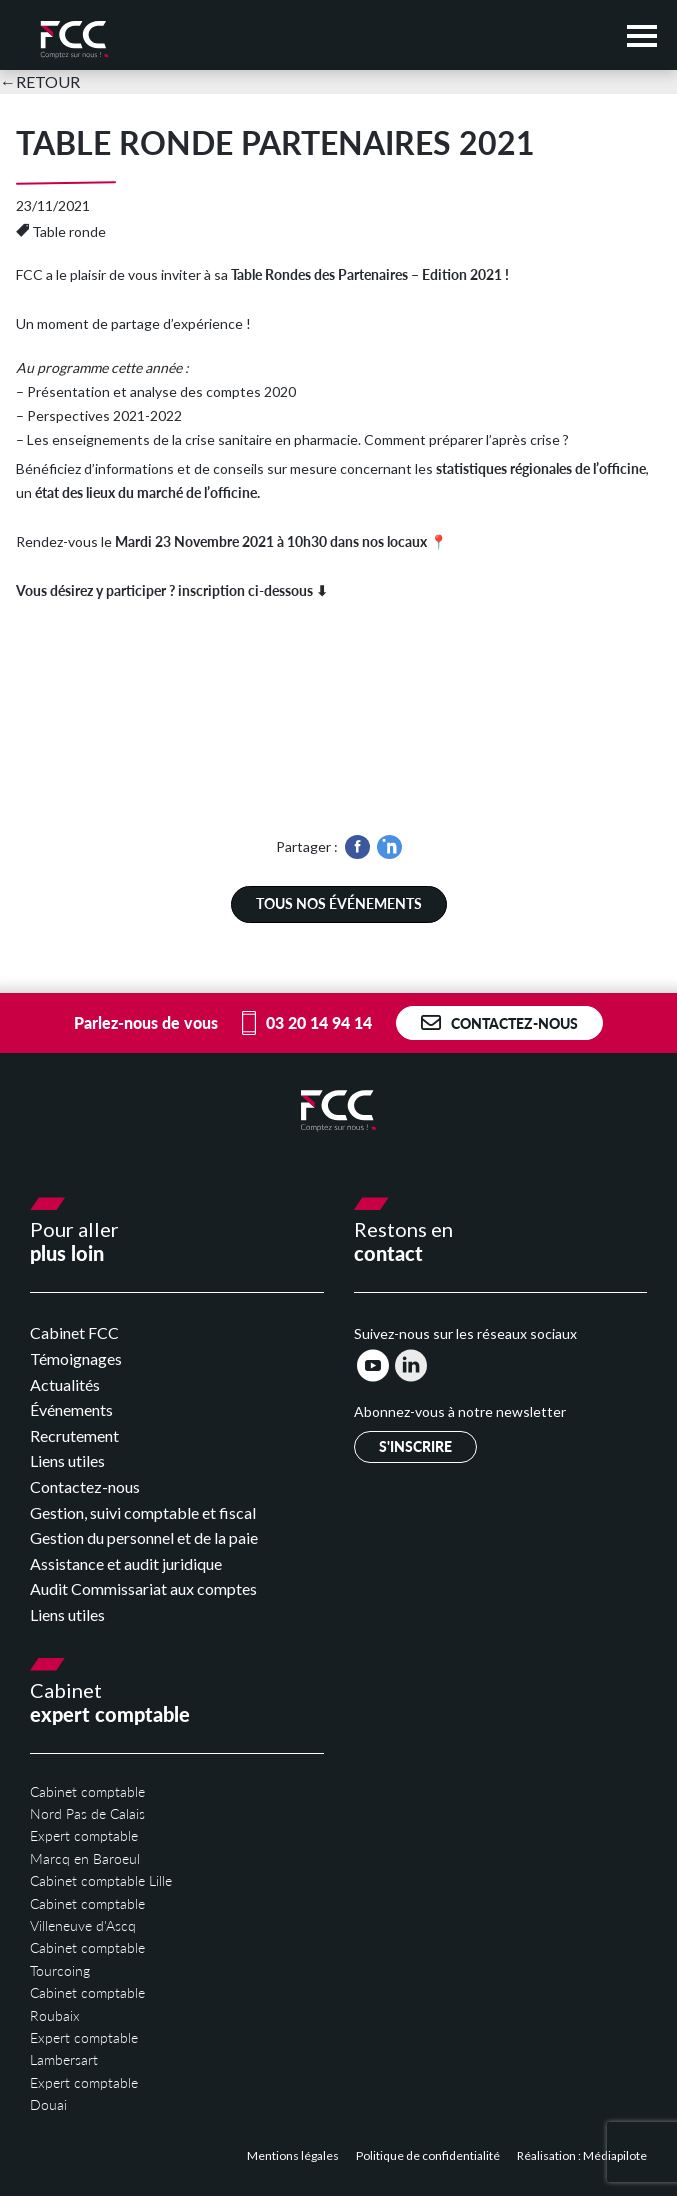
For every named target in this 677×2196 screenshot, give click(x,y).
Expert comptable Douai (84, 2093)
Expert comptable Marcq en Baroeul (85, 1846)
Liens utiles (67, 1460)
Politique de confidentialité (429, 2155)
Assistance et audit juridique (126, 1563)
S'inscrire (415, 1446)
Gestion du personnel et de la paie (144, 1537)
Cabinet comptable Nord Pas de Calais (87, 1802)
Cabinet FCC (74, 1332)
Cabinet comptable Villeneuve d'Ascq (87, 1914)
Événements (71, 1409)
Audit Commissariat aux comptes (143, 1588)
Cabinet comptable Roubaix (87, 2003)
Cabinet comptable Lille (101, 1880)
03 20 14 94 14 (307, 1023)
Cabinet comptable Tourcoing (87, 1958)
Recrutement (74, 1435)
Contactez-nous (499, 1023)
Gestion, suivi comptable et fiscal (143, 1512)
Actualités (65, 1384)
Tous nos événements (339, 903)
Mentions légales (294, 2155)
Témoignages (76, 1358)
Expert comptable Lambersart (84, 2048)
